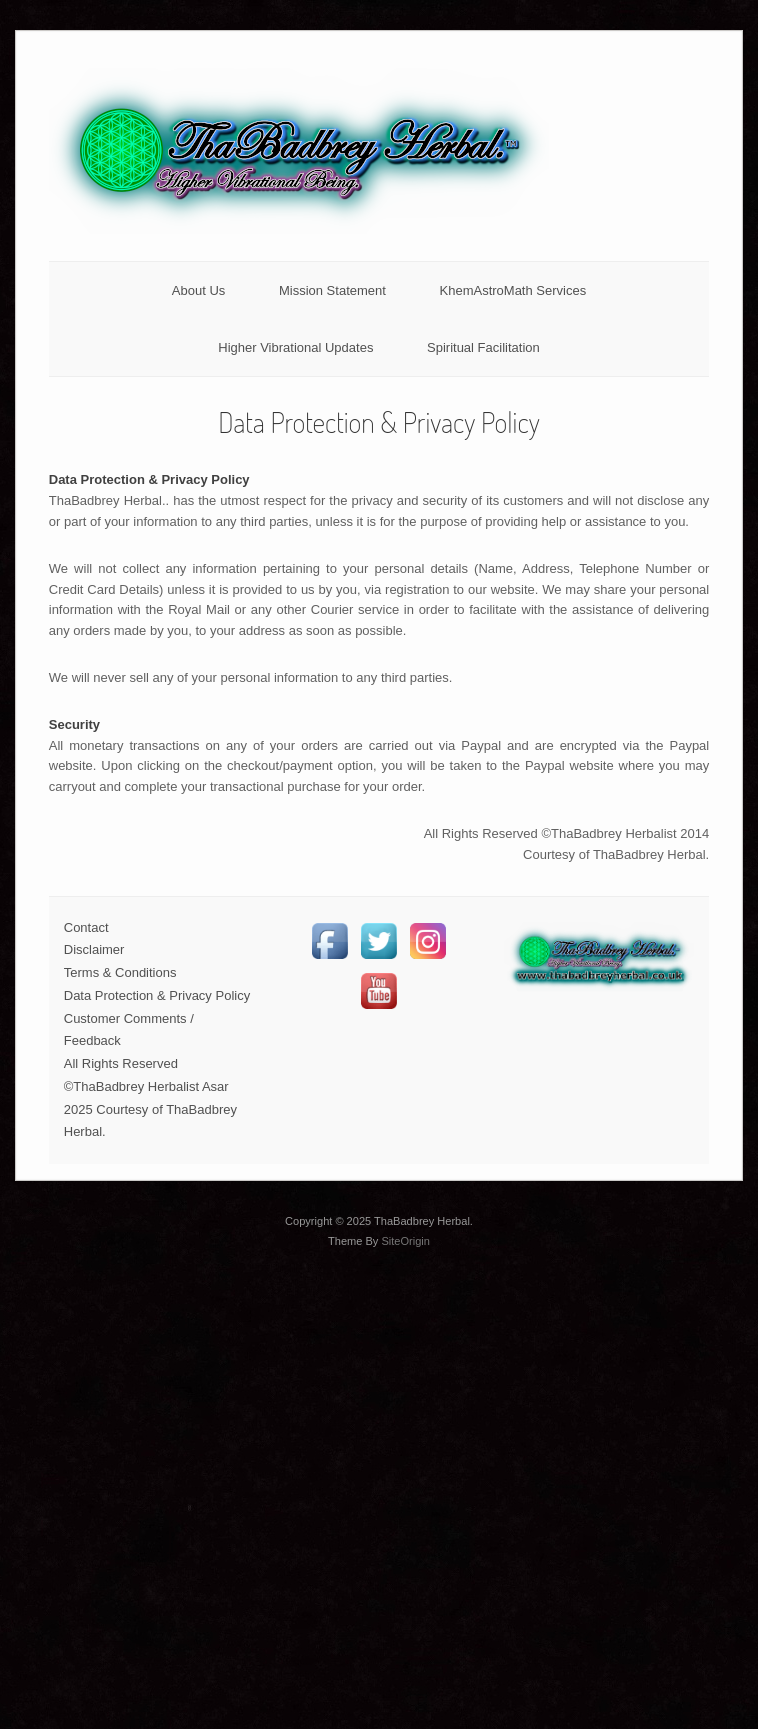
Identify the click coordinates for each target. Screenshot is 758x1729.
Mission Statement (332, 290)
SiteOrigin (405, 1241)
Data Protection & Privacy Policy (157, 995)
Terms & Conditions (120, 972)
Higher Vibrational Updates (295, 347)
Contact (86, 927)
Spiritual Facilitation (483, 347)
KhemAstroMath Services (513, 290)
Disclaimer (94, 949)
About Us (198, 290)
